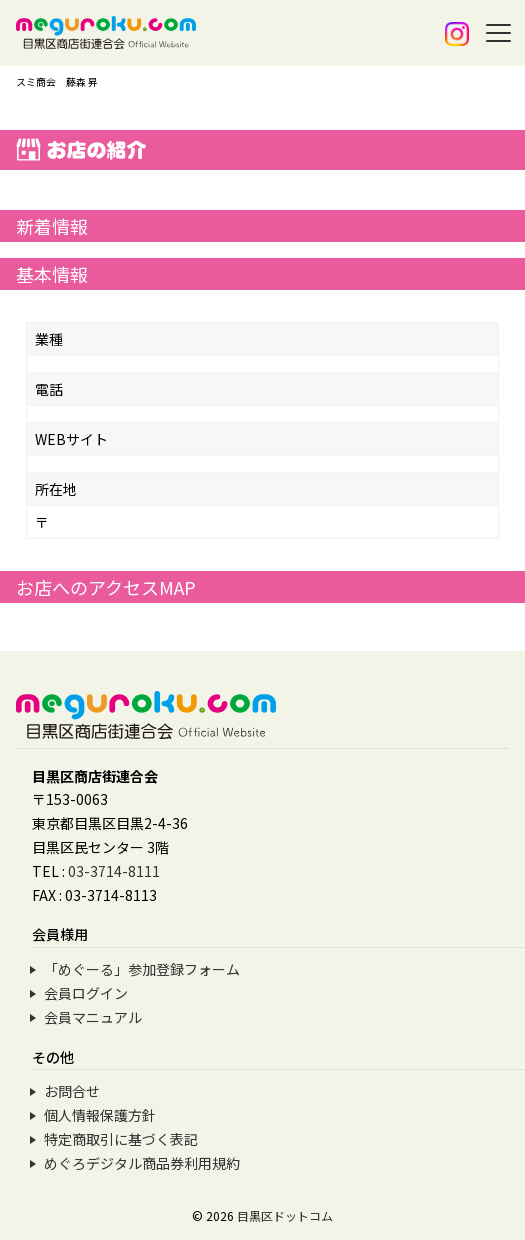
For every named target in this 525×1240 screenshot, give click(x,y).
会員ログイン (86, 993)
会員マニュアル (93, 1017)
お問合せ (72, 1091)
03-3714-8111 (114, 871)
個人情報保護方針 (100, 1115)
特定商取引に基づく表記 (121, 1139)
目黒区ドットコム (285, 1215)
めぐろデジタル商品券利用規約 (142, 1163)
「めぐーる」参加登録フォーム (142, 969)
